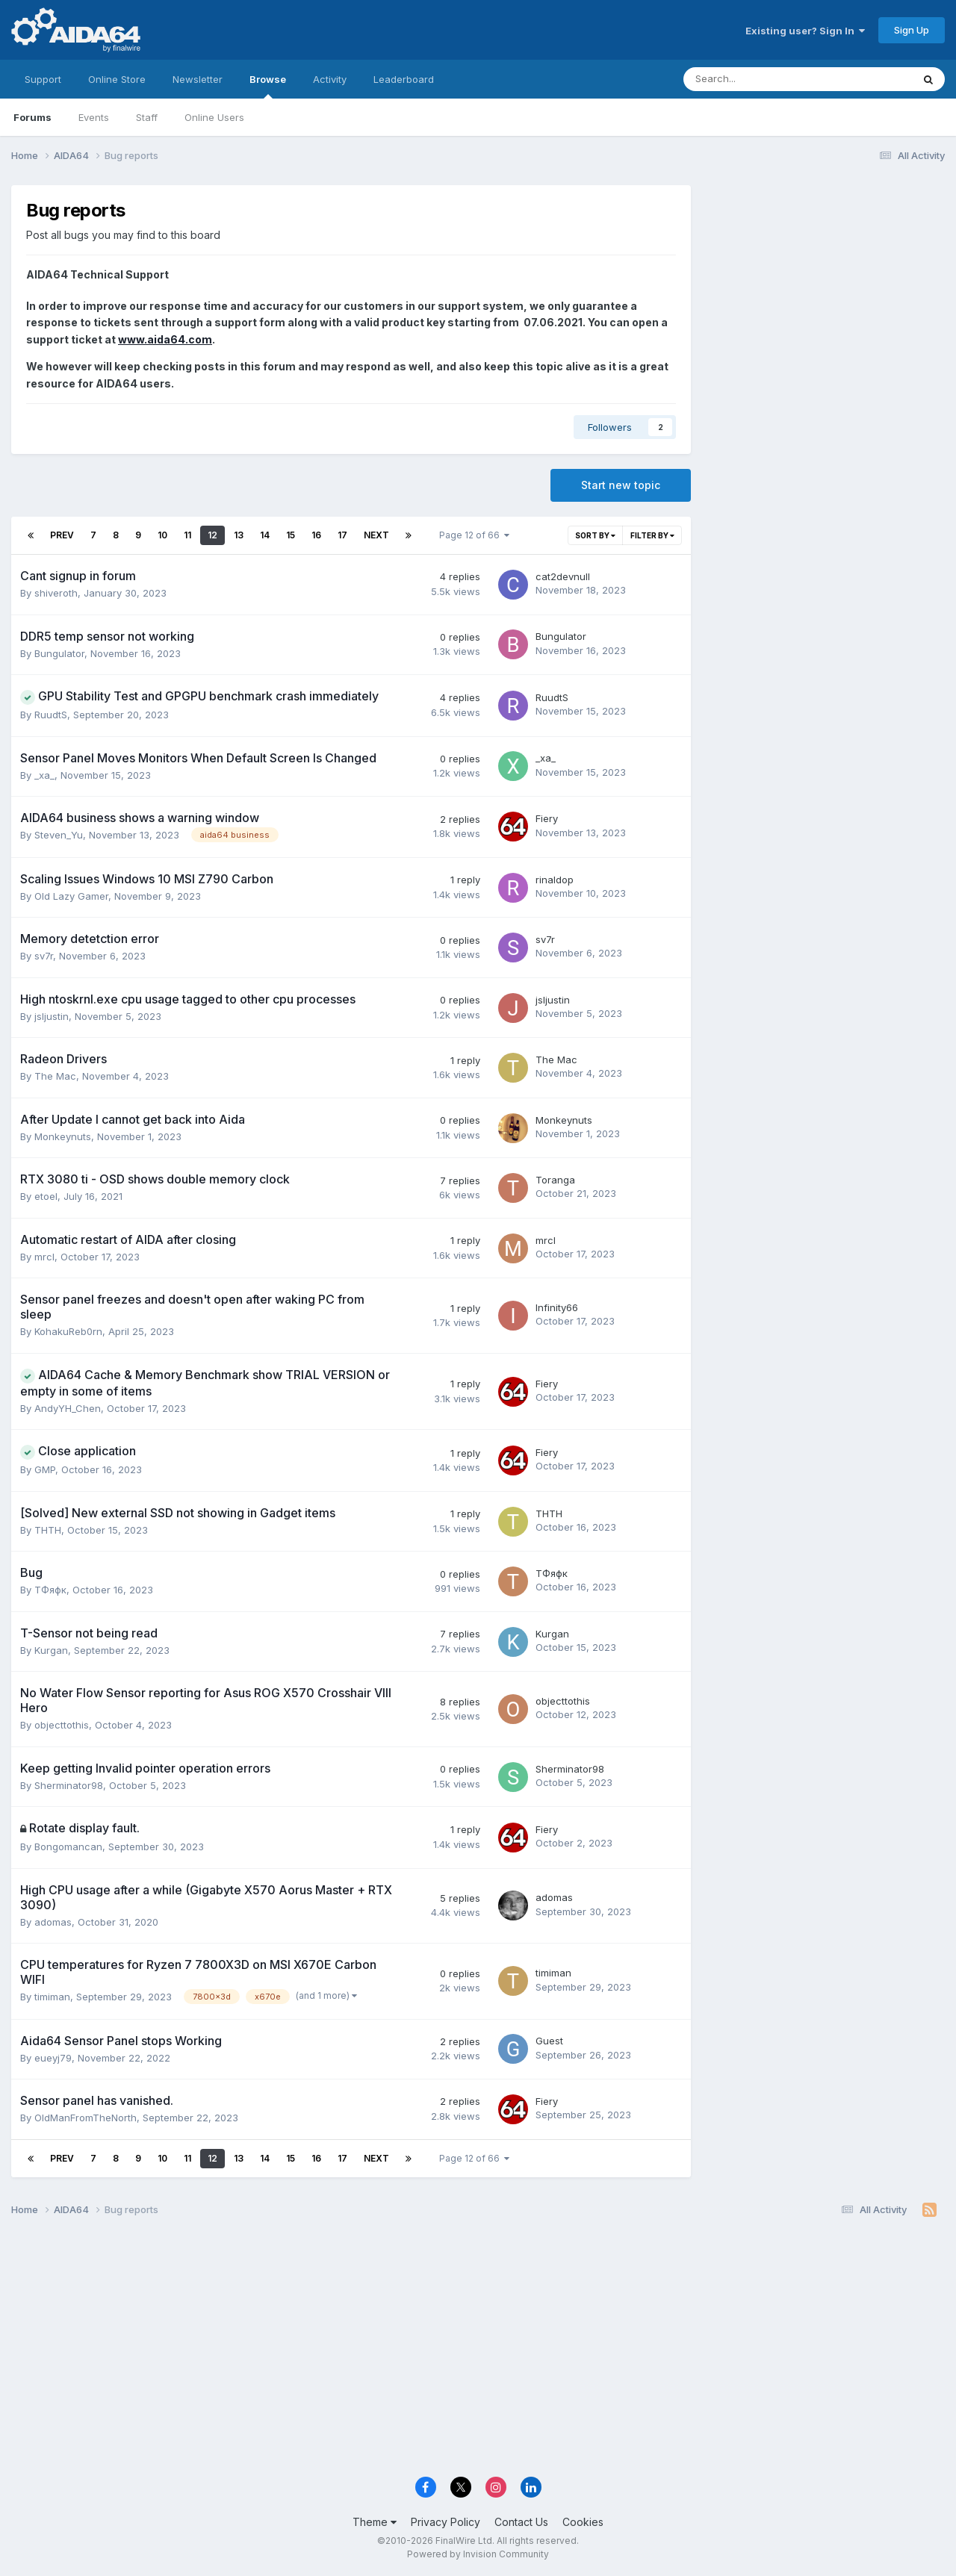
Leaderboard (403, 79)
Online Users (214, 117)
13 (238, 535)
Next (376, 535)
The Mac (55, 1076)
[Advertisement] (825, 285)
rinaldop (555, 880)
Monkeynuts (62, 1136)
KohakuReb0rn (68, 1331)
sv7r (43, 956)
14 (265, 535)
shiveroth (56, 593)
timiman (52, 1997)
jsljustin (51, 1016)
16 (316, 535)
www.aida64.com (165, 339)
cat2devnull (563, 576)
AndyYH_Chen (67, 1408)
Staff (147, 117)
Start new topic (620, 485)
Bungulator (59, 653)
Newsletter (198, 79)
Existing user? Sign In (805, 31)
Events (93, 117)
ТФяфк (50, 1590)
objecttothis (61, 1725)
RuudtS (50, 715)
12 (212, 535)
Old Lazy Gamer (71, 896)
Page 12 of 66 (474, 535)
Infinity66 (557, 1307)
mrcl (44, 1257)
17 (342, 535)
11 (187, 535)
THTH (47, 1530)
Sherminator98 (68, 1785)
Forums (32, 117)
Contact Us (521, 2522)
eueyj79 (53, 2058)
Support (43, 79)
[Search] (758, 79)
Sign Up (911, 30)
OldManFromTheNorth (85, 2118)
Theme (375, 2522)
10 (162, 535)
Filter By (652, 535)
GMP (44, 1469)
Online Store (117, 79)
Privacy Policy (445, 2522)
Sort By (595, 535)
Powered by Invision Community (478, 2554)
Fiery (547, 818)
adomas (53, 1922)
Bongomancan (68, 1846)
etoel (46, 1196)
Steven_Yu (58, 835)
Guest (549, 2041)
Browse (267, 86)
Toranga (555, 1180)
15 (290, 535)
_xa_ (44, 775)
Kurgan (51, 1650)
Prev (62, 535)
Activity (330, 79)
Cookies (582, 2522)
